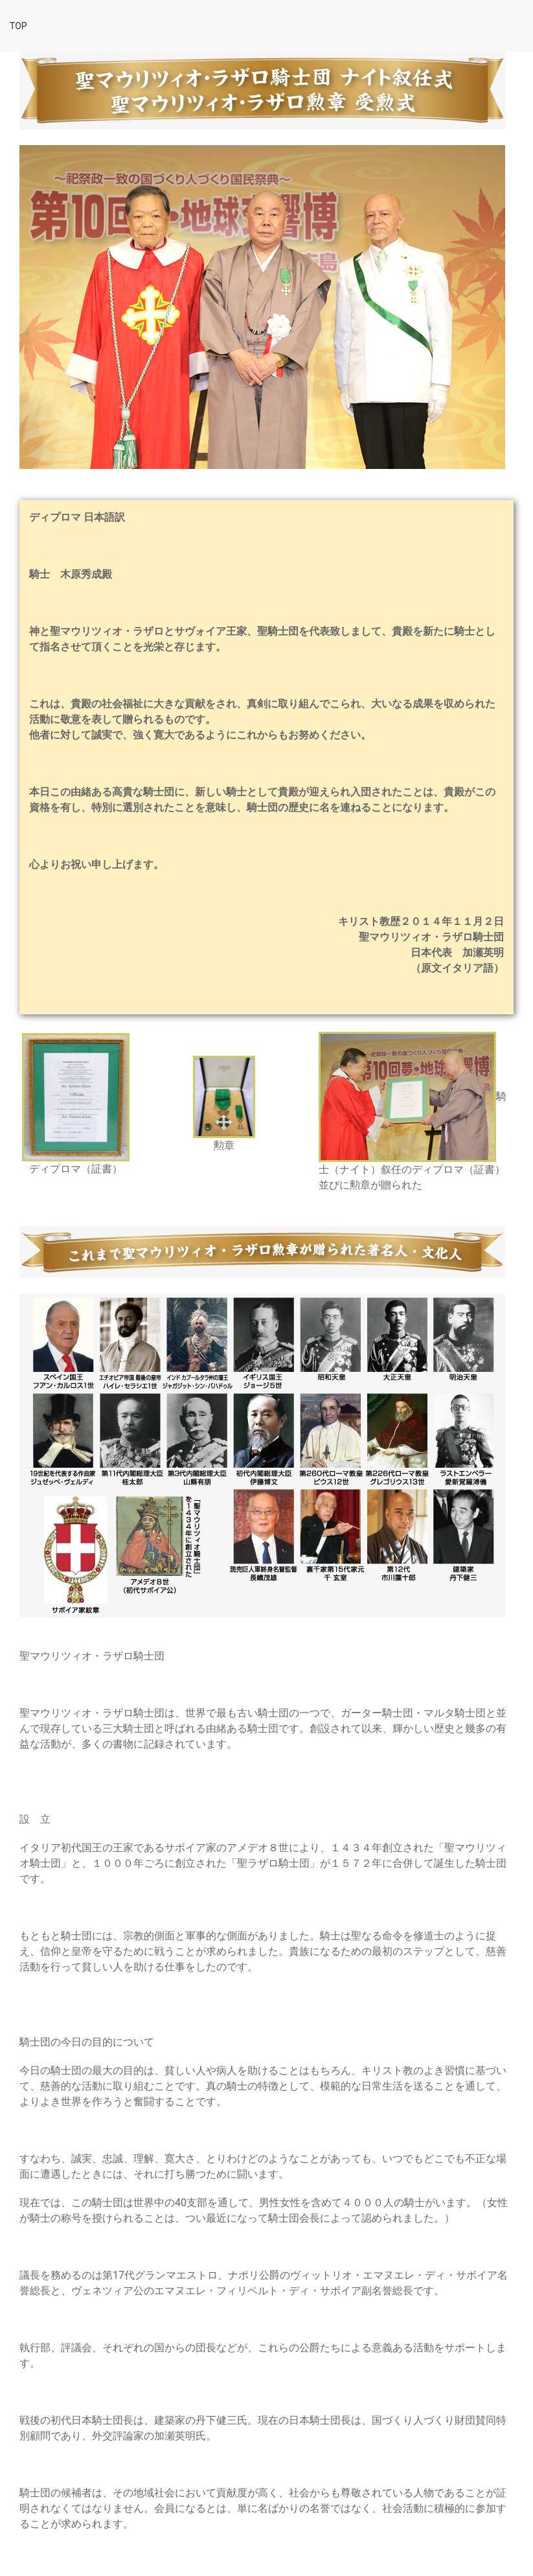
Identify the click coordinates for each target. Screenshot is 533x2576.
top (18, 26)
